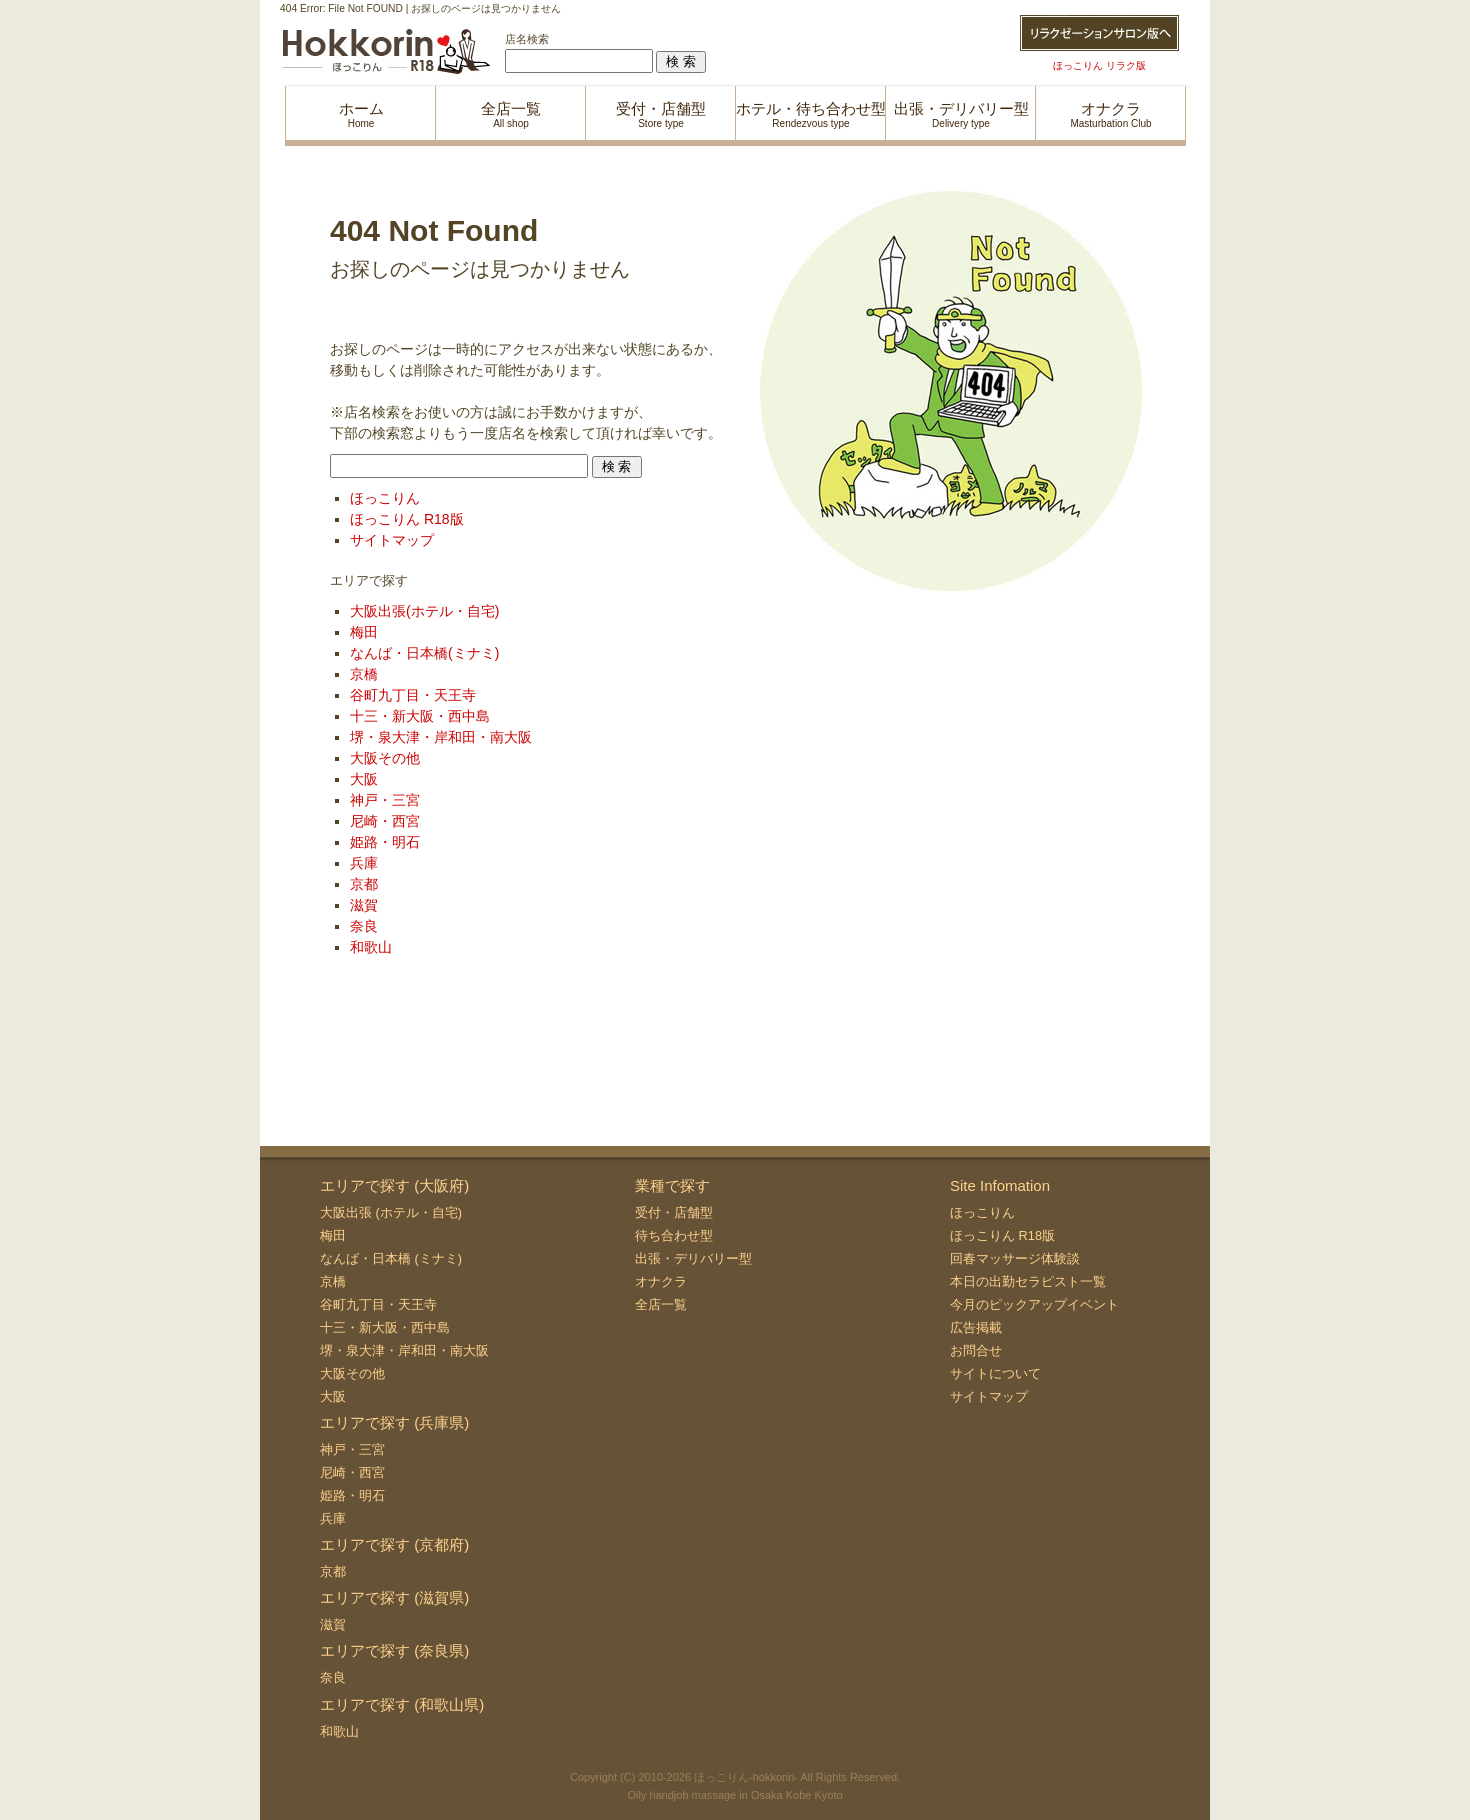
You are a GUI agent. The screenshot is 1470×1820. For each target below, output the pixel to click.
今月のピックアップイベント (1034, 1304)
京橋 (364, 674)
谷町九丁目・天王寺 (413, 695)
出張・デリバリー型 (693, 1258)
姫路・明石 (385, 842)
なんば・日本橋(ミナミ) (424, 653)
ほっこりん (385, 498)
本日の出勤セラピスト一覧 (1028, 1281)
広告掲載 (976, 1327)
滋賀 (364, 905)
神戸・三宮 (385, 800)
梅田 (364, 632)
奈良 (364, 926)
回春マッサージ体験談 (1015, 1258)
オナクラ (661, 1281)
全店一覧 (661, 1304)
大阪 (364, 779)
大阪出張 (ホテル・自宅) (391, 1212)
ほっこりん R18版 (407, 519)
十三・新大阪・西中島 (420, 716)
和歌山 (371, 947)
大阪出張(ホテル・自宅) (424, 611)
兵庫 (364, 863)
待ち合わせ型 (674, 1235)
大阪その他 (385, 758)
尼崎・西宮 (385, 821)
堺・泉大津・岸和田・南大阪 (441, 737)
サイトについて (995, 1373)
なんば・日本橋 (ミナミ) (391, 1258)
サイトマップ (392, 540)
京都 (364, 884)
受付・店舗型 (674, 1212)
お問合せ (976, 1350)
